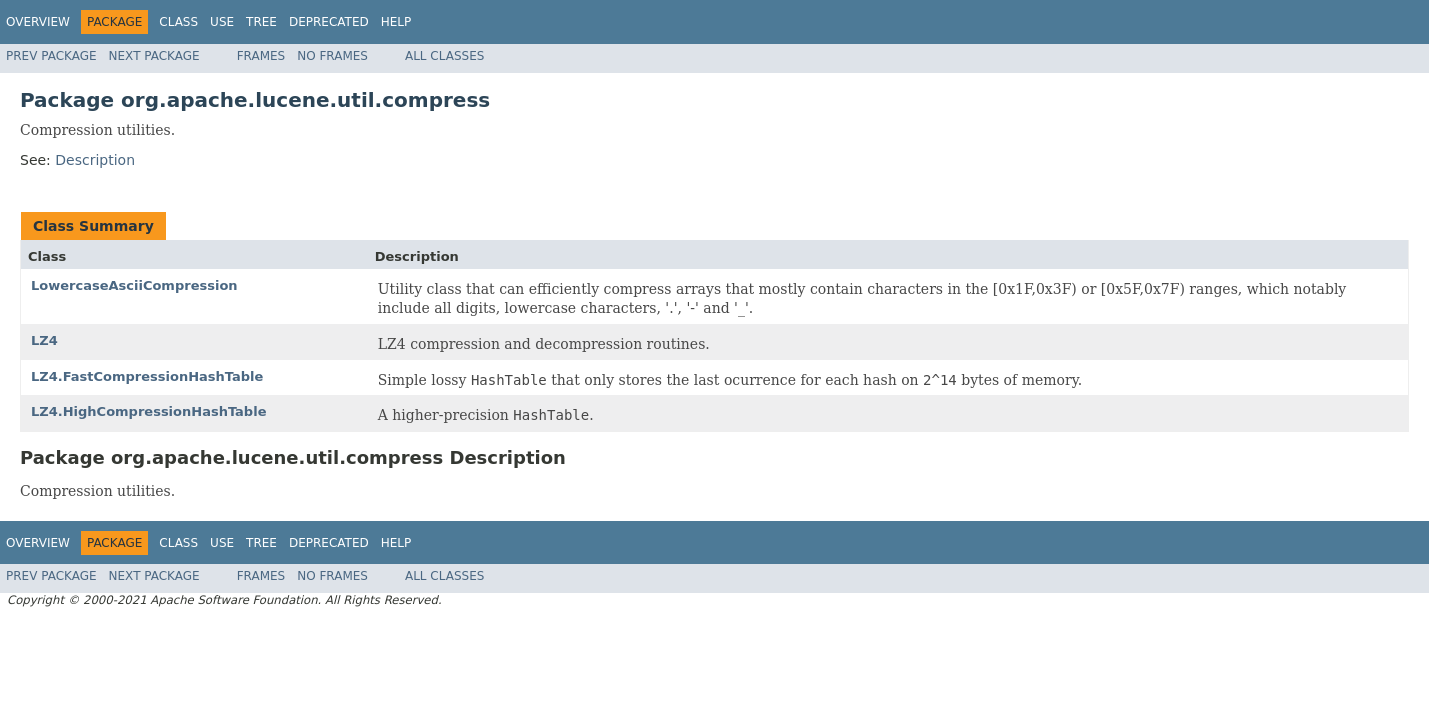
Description (95, 160)
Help (396, 22)
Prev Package (51, 56)
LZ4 (44, 340)
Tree (261, 22)
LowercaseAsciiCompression (134, 285)
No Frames (332, 56)
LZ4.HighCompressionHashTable (148, 411)
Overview (38, 22)
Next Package (154, 56)
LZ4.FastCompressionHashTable (147, 376)
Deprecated (329, 22)
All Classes (444, 56)
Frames (261, 56)
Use (222, 22)
